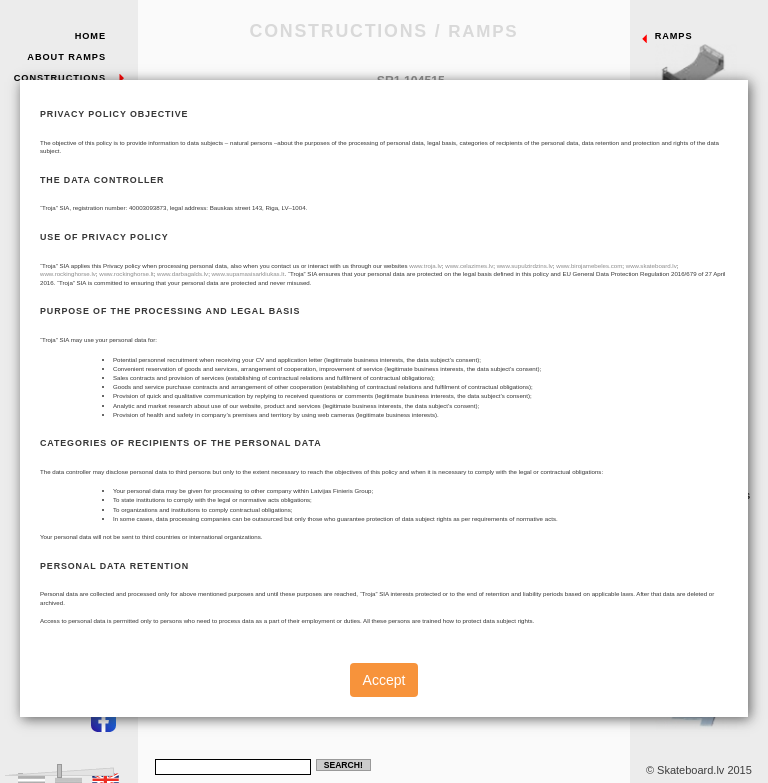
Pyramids (707, 294)
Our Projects (64, 119)
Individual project (707, 682)
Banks (707, 218)
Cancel (207, 501)
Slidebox (707, 447)
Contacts (77, 170)
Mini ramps (707, 600)
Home (90, 36)
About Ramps (66, 57)
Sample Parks (65, 98)
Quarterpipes (707, 141)
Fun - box (707, 371)
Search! (343, 765)
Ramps (707, 64)
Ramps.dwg (503, 502)
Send (257, 501)
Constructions (60, 78)
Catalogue (448, 502)
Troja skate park (69, 144)
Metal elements (707, 524)
